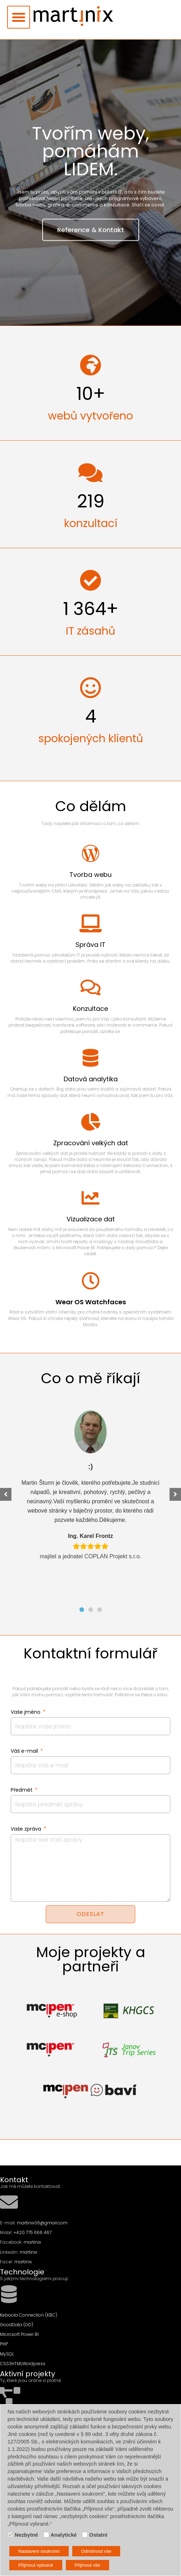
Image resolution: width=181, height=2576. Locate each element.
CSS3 (5, 2364)
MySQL (7, 2354)
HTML (16, 2364)
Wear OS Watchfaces (90, 1301)
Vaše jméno (26, 1712)
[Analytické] (46, 2534)
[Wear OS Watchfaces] (90, 1281)
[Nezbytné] (10, 2534)
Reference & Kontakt (90, 241)
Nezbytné (26, 2535)
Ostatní (98, 2535)
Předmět (22, 1789)
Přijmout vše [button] (88, 2565)
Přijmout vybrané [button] (35, 2565)
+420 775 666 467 (33, 2232)
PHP (4, 2344)
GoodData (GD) (16, 2325)
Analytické (63, 2535)
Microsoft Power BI (19, 2334)
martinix (32, 2242)
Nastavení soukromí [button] (39, 2551)
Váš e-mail (25, 1750)
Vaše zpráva (27, 1828)
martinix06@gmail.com (42, 2223)
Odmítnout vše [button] (96, 2551)
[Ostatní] (85, 2534)
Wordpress (33, 2364)
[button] (18, 17)
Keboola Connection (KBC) (28, 2315)
